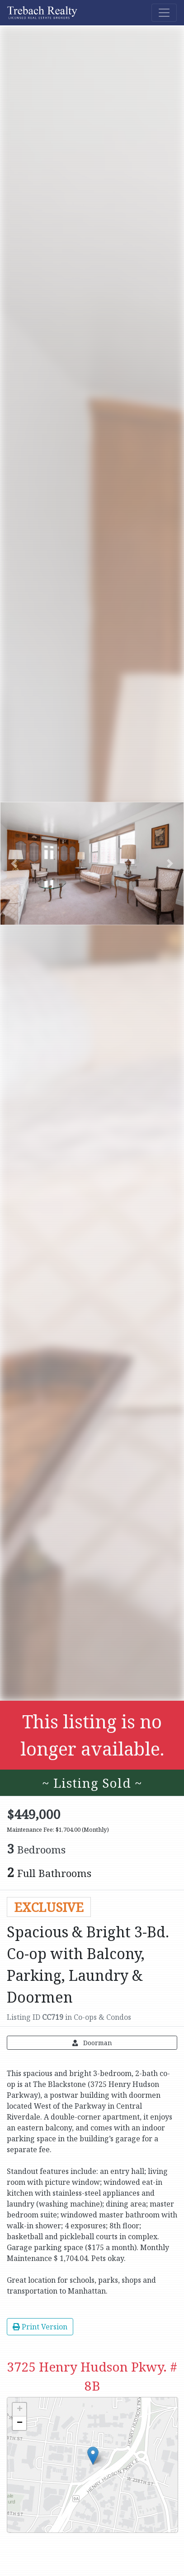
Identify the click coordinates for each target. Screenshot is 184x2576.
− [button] (20, 2423)
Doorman (92, 2042)
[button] (14, 863)
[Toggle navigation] (164, 13)
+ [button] (20, 2409)
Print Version (40, 2327)
